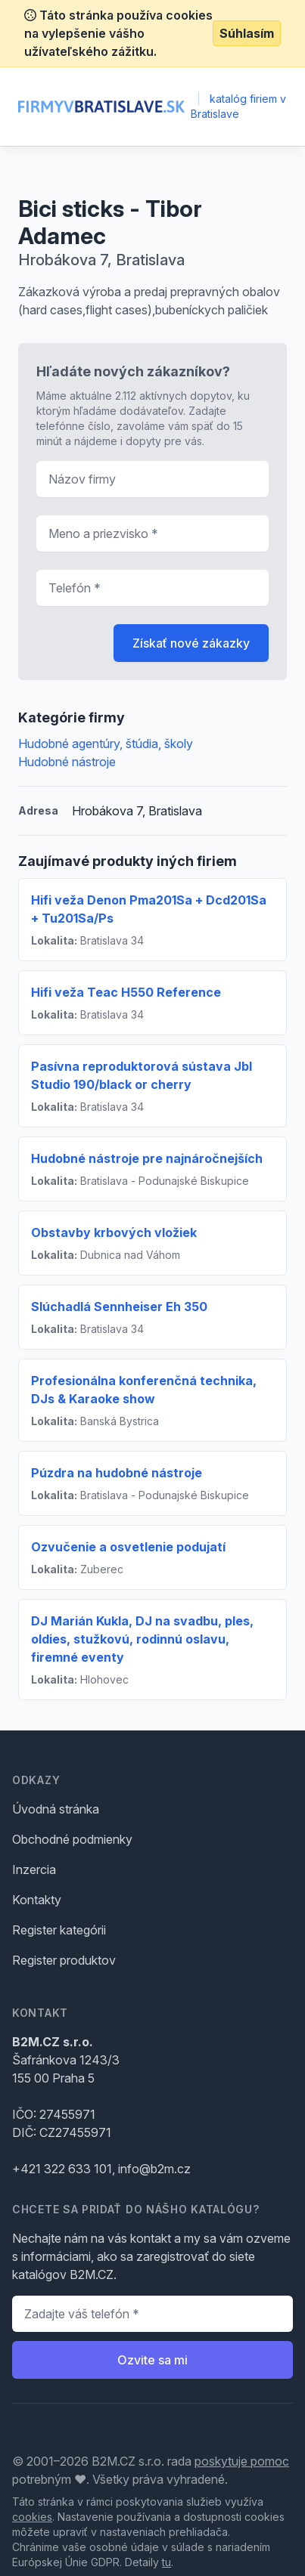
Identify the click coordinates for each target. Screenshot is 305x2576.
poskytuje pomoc (242, 2461)
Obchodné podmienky (72, 1839)
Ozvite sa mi (152, 2359)
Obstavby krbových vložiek (114, 1232)
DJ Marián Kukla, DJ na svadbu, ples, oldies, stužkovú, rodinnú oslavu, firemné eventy (142, 1639)
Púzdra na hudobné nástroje (116, 1472)
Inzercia (34, 1869)
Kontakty (36, 1899)
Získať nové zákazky (191, 643)
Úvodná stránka (55, 1809)
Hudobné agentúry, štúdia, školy (105, 743)
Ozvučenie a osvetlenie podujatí (128, 1546)
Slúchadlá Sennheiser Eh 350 (119, 1306)
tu (166, 2562)
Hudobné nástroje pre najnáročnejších (147, 1158)
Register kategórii (59, 1929)
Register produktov (64, 1960)
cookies (32, 2516)
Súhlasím (246, 33)
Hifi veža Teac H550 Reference (126, 992)
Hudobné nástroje (67, 761)
